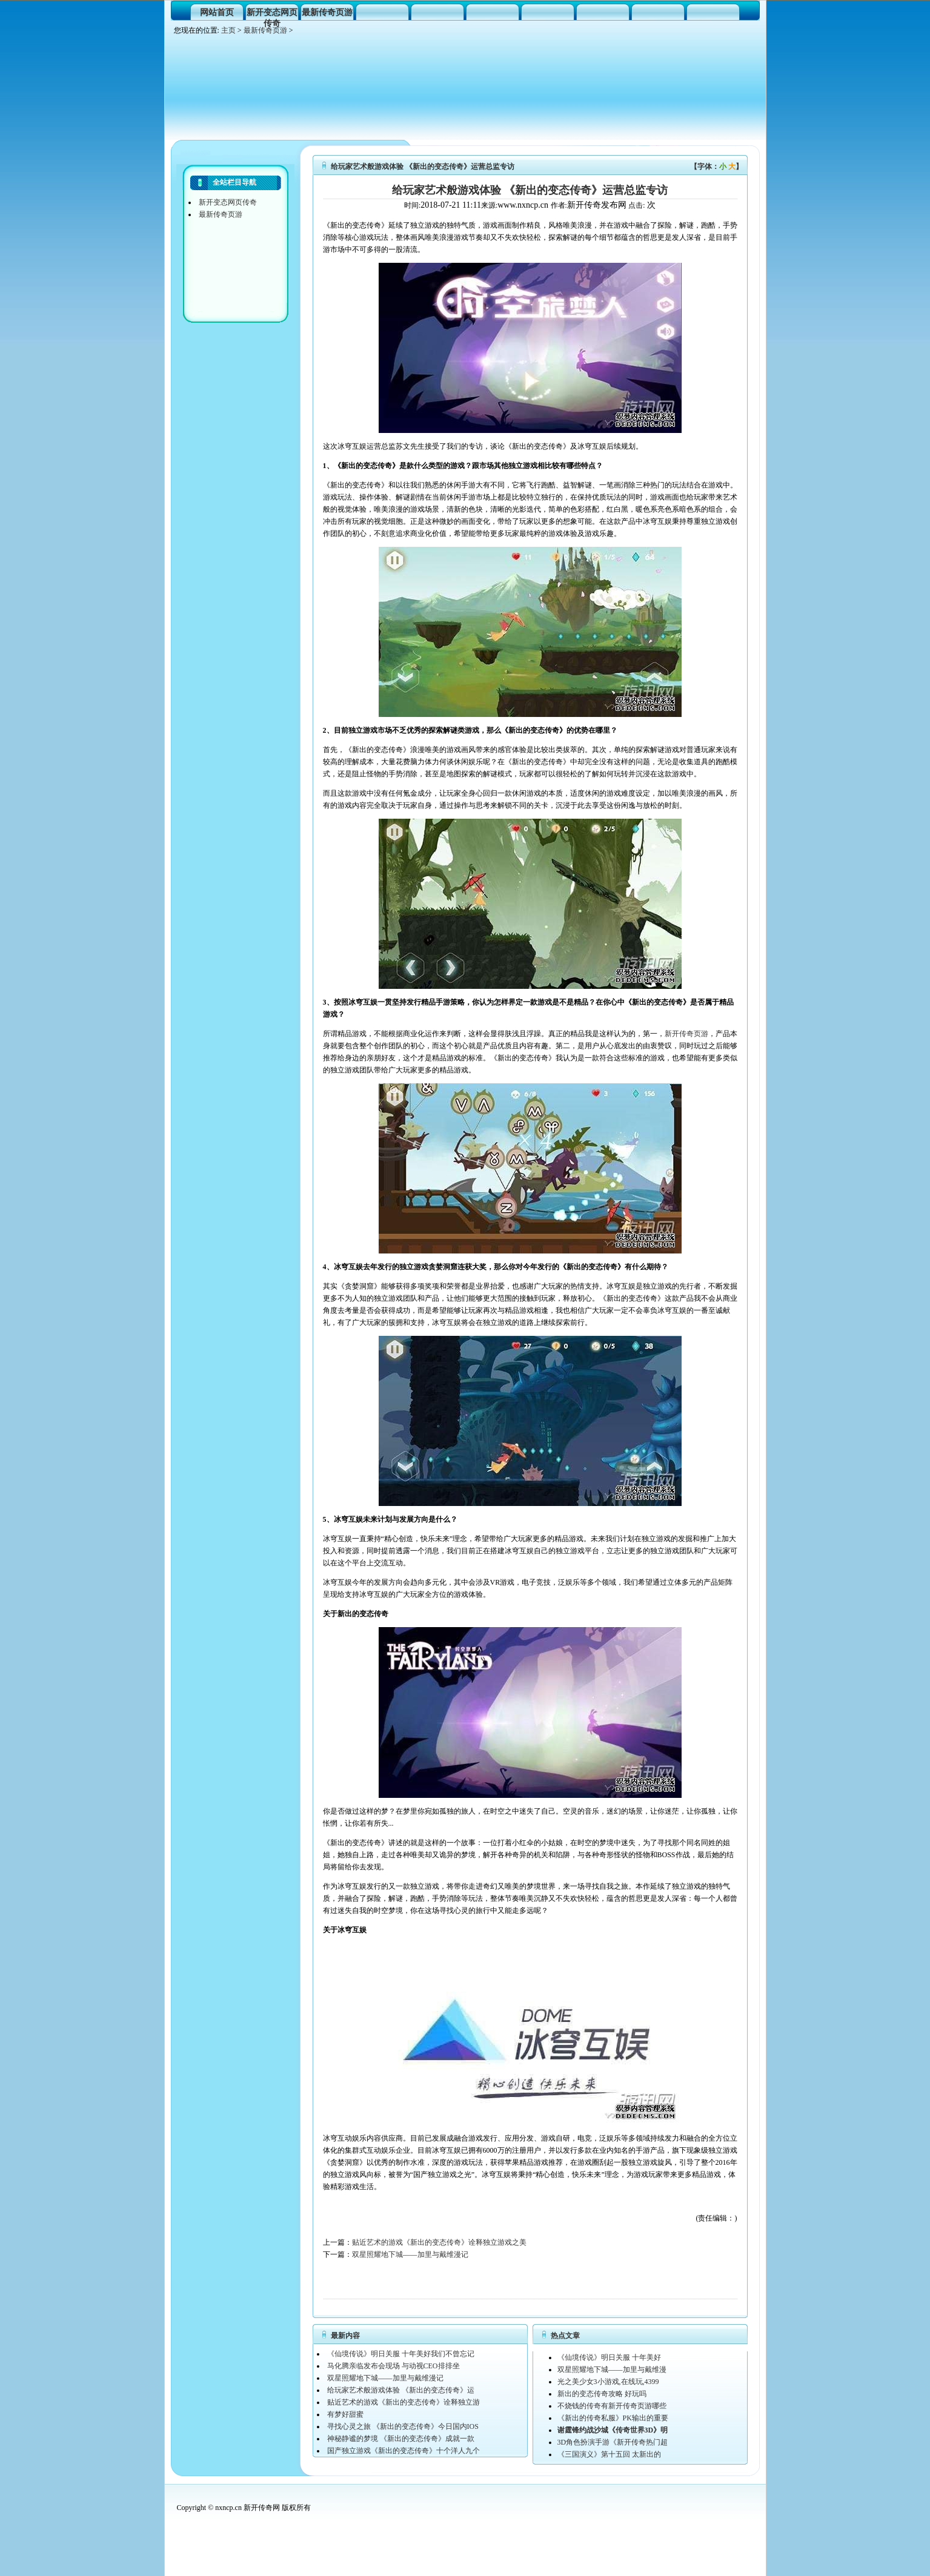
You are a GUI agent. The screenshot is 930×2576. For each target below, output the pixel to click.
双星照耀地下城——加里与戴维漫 (611, 2369)
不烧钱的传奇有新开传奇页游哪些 (611, 2406)
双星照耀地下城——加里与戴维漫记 (410, 2254)
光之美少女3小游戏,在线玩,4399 (608, 2381)
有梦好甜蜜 (345, 2414)
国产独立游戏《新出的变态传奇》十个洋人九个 (403, 2450)
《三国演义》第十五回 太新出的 (609, 2454)
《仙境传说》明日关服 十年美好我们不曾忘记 (400, 2354)
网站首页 (217, 12)
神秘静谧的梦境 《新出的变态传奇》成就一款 (400, 2438)
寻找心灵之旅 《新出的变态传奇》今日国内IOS (403, 2426)
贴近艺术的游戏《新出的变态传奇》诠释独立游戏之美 (439, 2242)
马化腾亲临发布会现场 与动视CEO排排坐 (393, 2366)
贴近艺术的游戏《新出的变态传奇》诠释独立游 (403, 2402)
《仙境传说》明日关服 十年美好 (609, 2357)
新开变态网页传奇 (272, 14)
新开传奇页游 (686, 1033)
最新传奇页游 (327, 12)
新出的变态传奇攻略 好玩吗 (601, 2393)
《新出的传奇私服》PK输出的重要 (612, 2418)
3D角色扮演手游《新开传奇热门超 (612, 2442)
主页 (228, 30)
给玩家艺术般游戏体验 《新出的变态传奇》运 (400, 2390)
